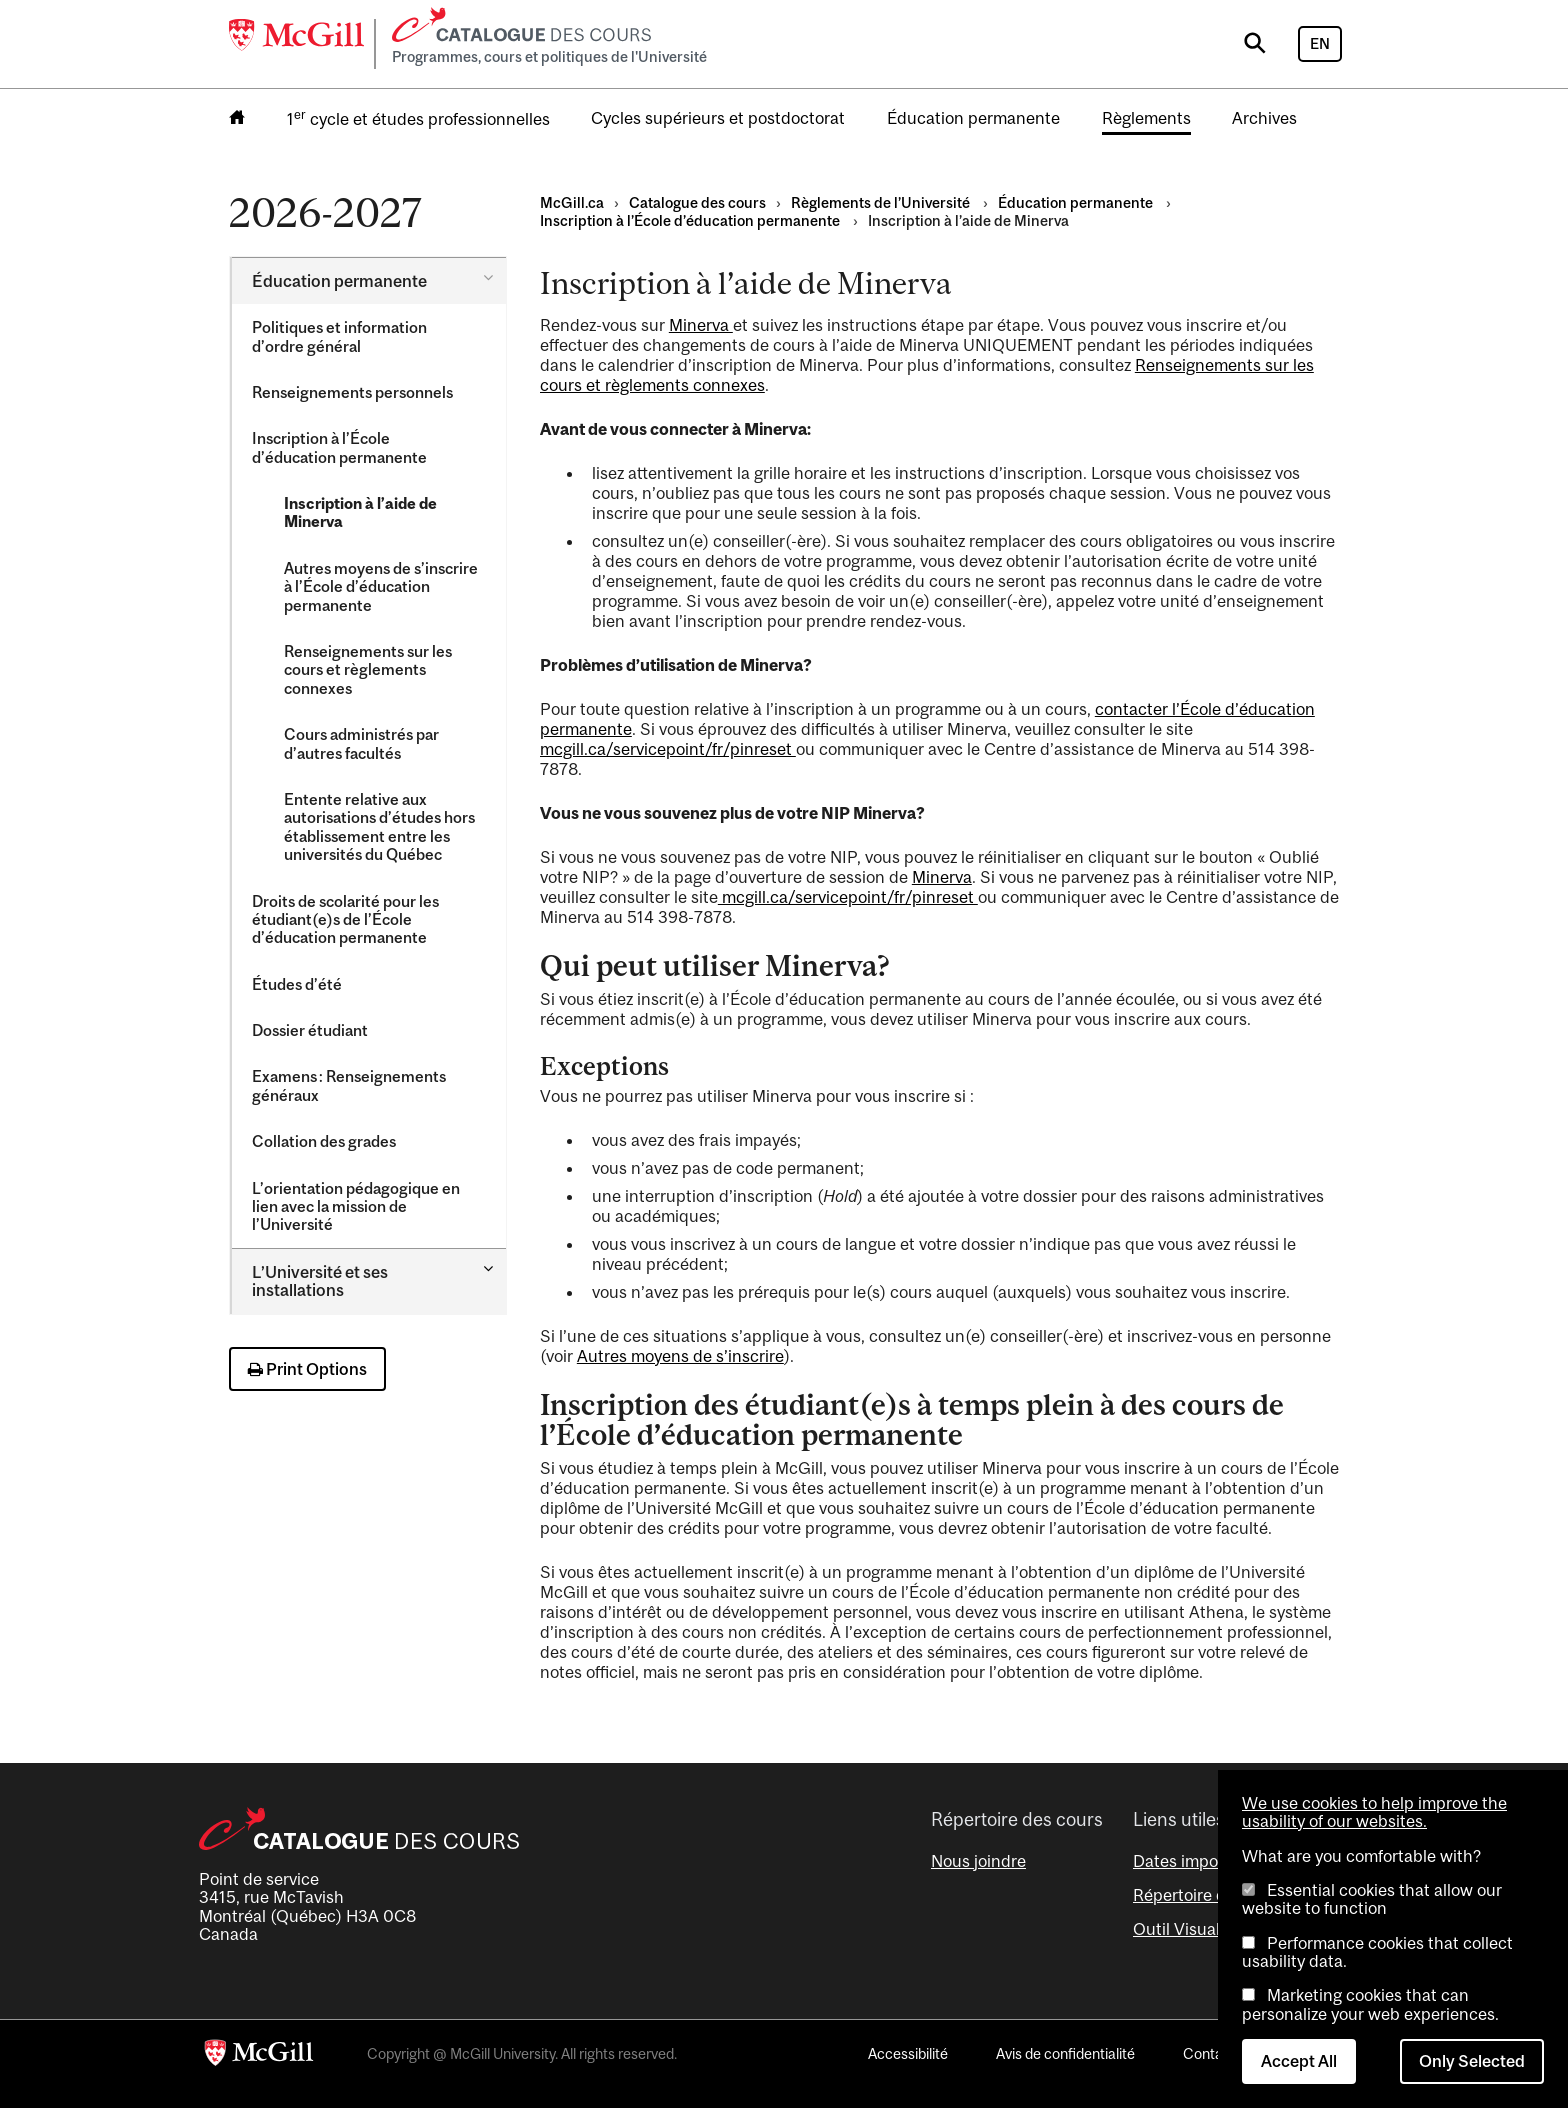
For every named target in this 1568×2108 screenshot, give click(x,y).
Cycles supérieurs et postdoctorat (718, 118)
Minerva (701, 325)
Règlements (1146, 118)
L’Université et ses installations (320, 1281)
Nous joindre (978, 1861)
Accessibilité (908, 2053)
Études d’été (297, 984)
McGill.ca (572, 202)
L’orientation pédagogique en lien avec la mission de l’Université (356, 1206)
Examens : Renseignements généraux (349, 1085)
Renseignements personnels (354, 392)
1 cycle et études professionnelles (418, 118)
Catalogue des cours (697, 202)
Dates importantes (1202, 1861)
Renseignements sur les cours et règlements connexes (368, 669)
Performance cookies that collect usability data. (1377, 1952)
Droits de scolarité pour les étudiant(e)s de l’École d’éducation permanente (345, 919)
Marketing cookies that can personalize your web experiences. (1370, 2004)
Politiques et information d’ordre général (339, 336)
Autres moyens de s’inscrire (680, 1356)
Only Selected (1472, 2061)
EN (1320, 43)
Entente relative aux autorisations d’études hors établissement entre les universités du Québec (379, 826)
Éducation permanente (973, 118)
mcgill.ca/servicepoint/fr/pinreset (668, 749)
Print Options (307, 1369)
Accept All (1299, 2061)
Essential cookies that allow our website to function (1372, 1899)
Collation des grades (324, 1141)
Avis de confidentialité (1065, 2053)
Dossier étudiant (311, 1030)
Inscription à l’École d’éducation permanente (341, 447)
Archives (1264, 118)
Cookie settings (283, 2081)
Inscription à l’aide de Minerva (360, 512)
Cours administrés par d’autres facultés (361, 743)
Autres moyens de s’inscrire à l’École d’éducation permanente (381, 586)
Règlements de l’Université (882, 202)
